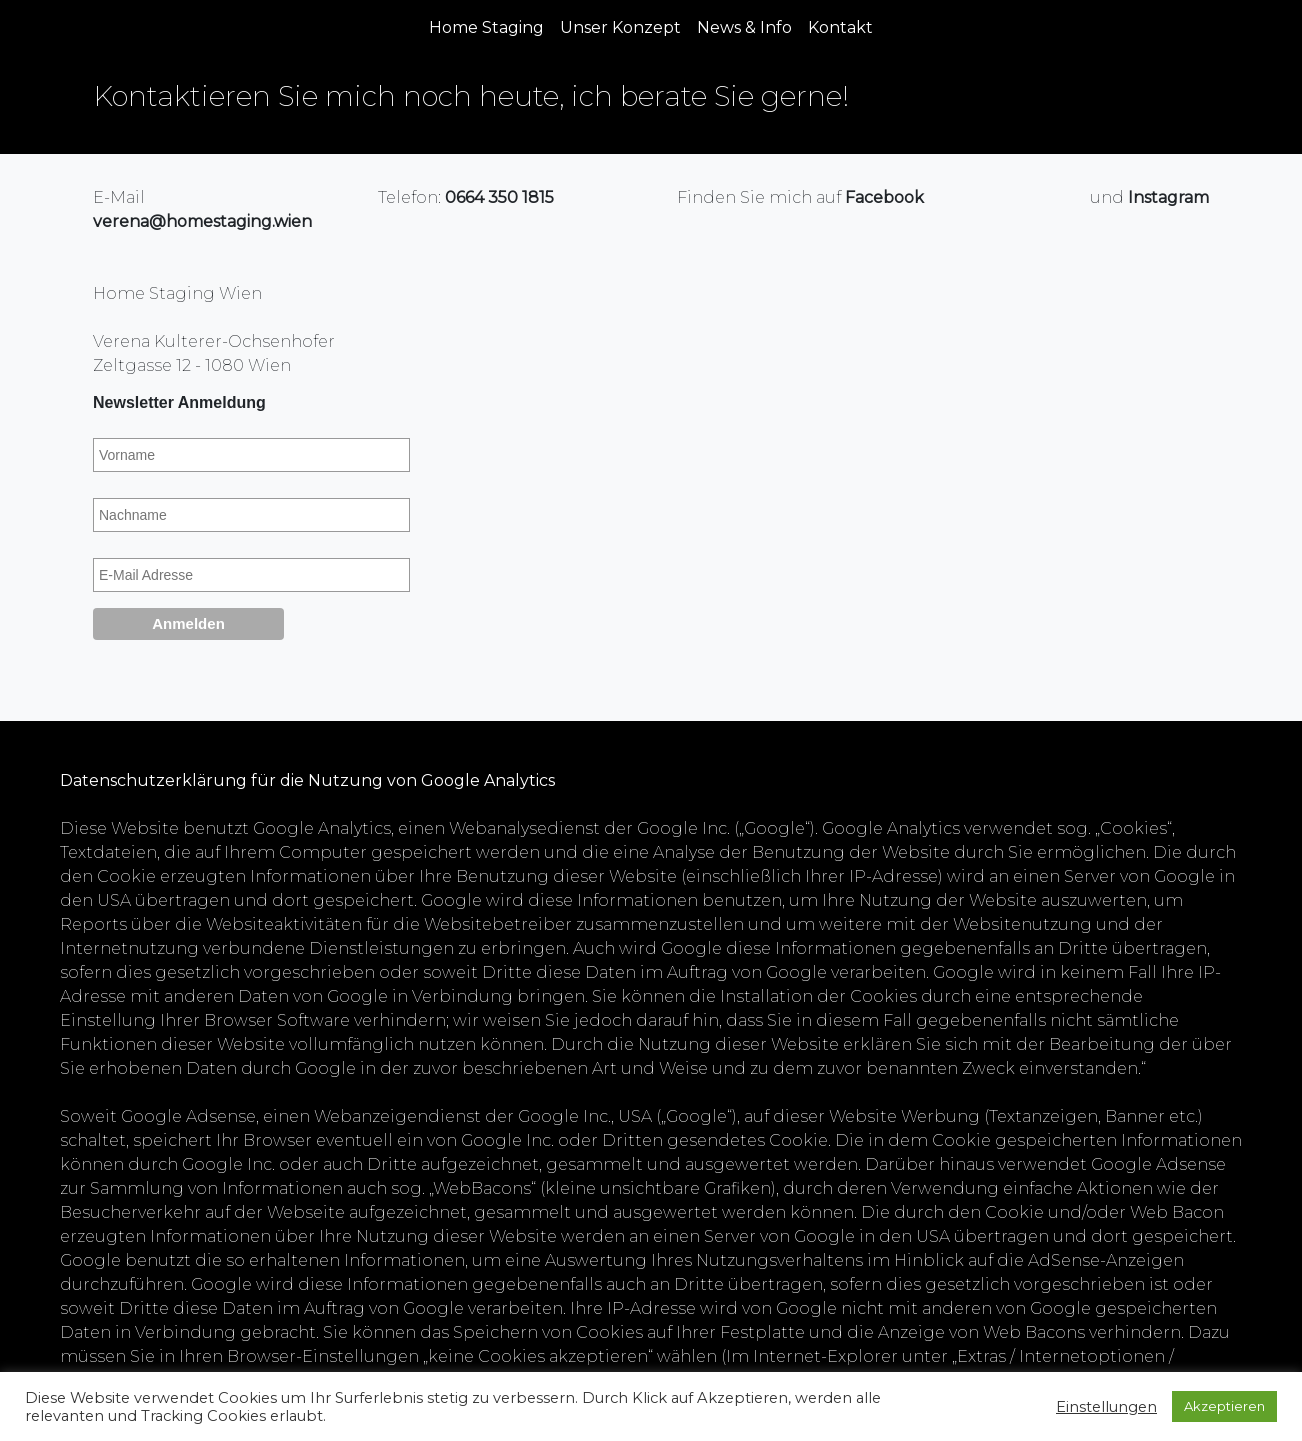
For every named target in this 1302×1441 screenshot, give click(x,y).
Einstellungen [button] (1106, 1407)
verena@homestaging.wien (202, 221)
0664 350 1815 (499, 197)
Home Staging (486, 27)
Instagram (1168, 197)
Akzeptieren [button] (1224, 1406)
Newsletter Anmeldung (179, 402)
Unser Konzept (620, 27)
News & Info (744, 27)
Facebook (884, 197)
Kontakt (840, 27)
